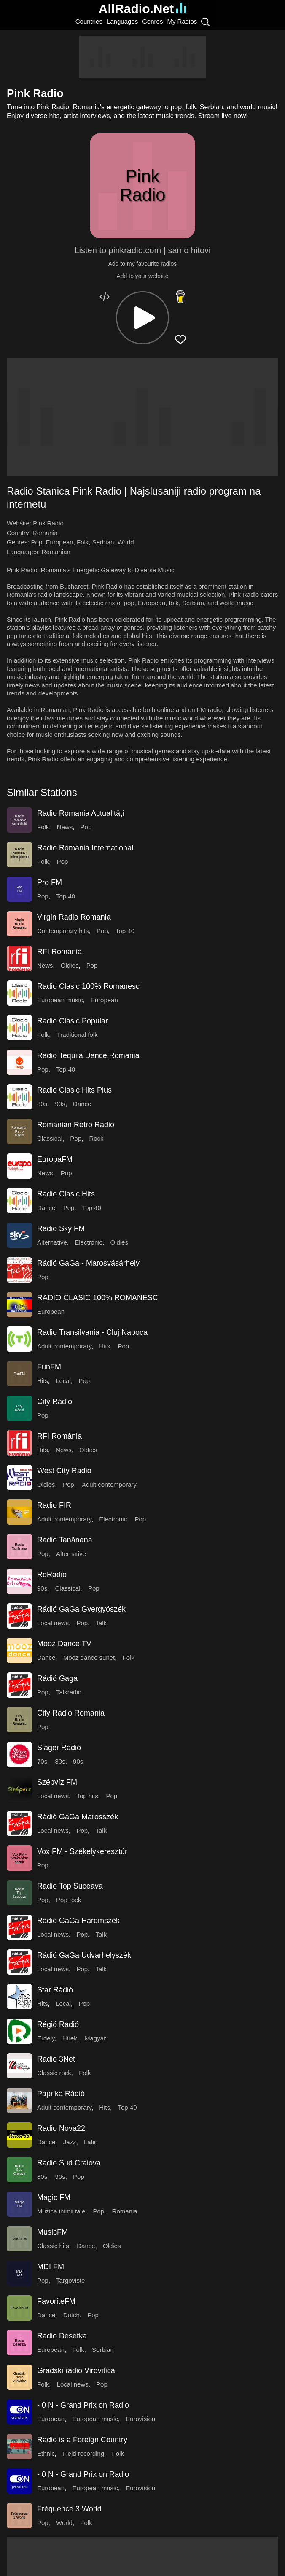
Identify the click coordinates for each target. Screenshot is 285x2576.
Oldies (70, 965)
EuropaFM (55, 1159)
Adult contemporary (64, 1346)
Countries (88, 21)
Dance (82, 1103)
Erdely (45, 2038)
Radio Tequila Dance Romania (88, 1055)
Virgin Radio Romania (74, 917)
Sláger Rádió (59, 1747)
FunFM (49, 1367)
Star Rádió (55, 1990)
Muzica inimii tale (61, 2211)
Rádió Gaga (57, 1678)
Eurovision (140, 2418)
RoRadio (52, 1574)
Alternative (52, 1242)
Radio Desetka (62, 2336)
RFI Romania (59, 951)
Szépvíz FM (57, 1782)
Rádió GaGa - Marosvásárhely (88, 1263)
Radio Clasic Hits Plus (74, 1090)
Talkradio (68, 1692)
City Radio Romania (71, 1713)
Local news (53, 1622)
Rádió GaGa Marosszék (77, 1817)
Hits (104, 1346)
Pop (37, 542)
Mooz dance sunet (89, 1657)
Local (63, 1380)
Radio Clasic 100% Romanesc (88, 986)
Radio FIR (54, 1505)
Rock (96, 1138)
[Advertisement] (142, 57)
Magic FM (53, 2197)
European (59, 542)
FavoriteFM (56, 2301)
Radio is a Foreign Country (82, 2439)
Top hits (87, 1795)
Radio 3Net (56, 2059)
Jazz (69, 2142)
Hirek (69, 2038)
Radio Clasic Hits (66, 1194)
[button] (142, 317)
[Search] (205, 21)
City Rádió (54, 1401)
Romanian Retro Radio (75, 1124)
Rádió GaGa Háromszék (78, 1920)
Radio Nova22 (61, 2128)
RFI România (59, 1436)
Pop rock (68, 1899)
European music (60, 1000)
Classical (49, 1138)
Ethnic (46, 2453)
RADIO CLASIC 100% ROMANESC (97, 1297)
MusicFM (52, 2232)
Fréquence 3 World (69, 2509)
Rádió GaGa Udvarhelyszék (84, 1955)
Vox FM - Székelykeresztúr (82, 1851)
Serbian (103, 542)
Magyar (95, 2038)
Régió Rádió (58, 2024)
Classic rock (54, 2072)
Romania (45, 532)
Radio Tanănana (64, 1540)
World (126, 542)
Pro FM (49, 882)
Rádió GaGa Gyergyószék (81, 1609)
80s (42, 1103)
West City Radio (64, 1471)
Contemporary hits (63, 930)
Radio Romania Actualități (80, 813)
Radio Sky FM (61, 1228)
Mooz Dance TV (64, 1644)
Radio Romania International (85, 848)
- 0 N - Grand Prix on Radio (83, 2405)
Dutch (71, 2315)
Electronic (88, 1242)
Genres (152, 21)
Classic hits (53, 2245)
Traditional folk (77, 1034)
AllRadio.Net (142, 9)
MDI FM (50, 2266)
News (65, 827)
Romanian (56, 551)
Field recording (83, 2453)
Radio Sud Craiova (69, 2163)
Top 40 (65, 896)
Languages (122, 21)
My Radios (182, 21)
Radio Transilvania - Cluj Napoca (92, 1332)
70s (42, 1761)
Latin (91, 2142)
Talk (101, 1622)
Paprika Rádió (61, 2093)
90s (60, 1103)
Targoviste (70, 2280)
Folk (83, 542)
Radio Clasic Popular (72, 1021)
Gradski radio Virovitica (76, 2370)
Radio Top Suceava (70, 1886)
